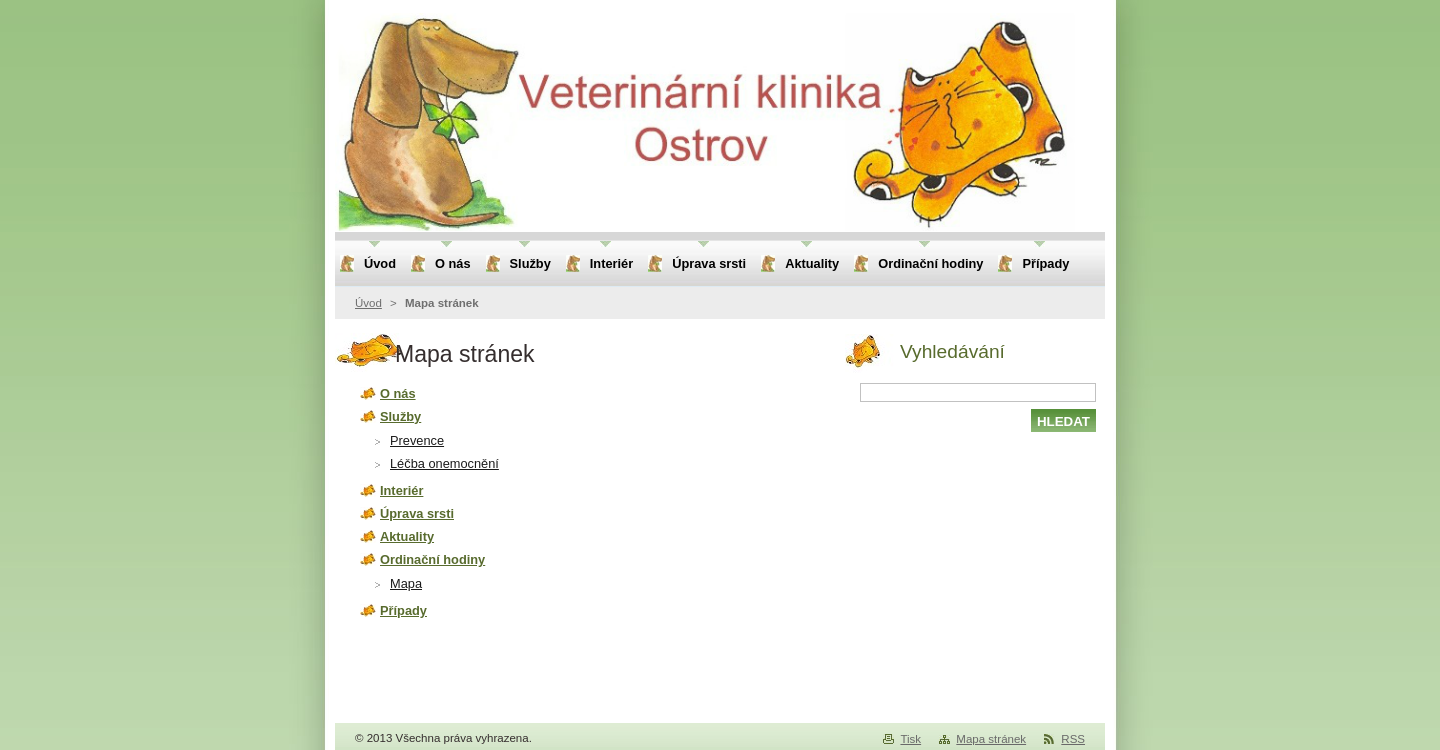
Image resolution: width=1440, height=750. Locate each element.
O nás (398, 393)
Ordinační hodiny (432, 559)
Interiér (401, 490)
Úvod (368, 303)
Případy (403, 610)
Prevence (417, 440)
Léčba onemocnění (444, 463)
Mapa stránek (991, 739)
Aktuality (407, 536)
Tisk (910, 739)
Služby (400, 416)
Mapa (406, 583)
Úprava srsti (417, 513)
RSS (1073, 739)
